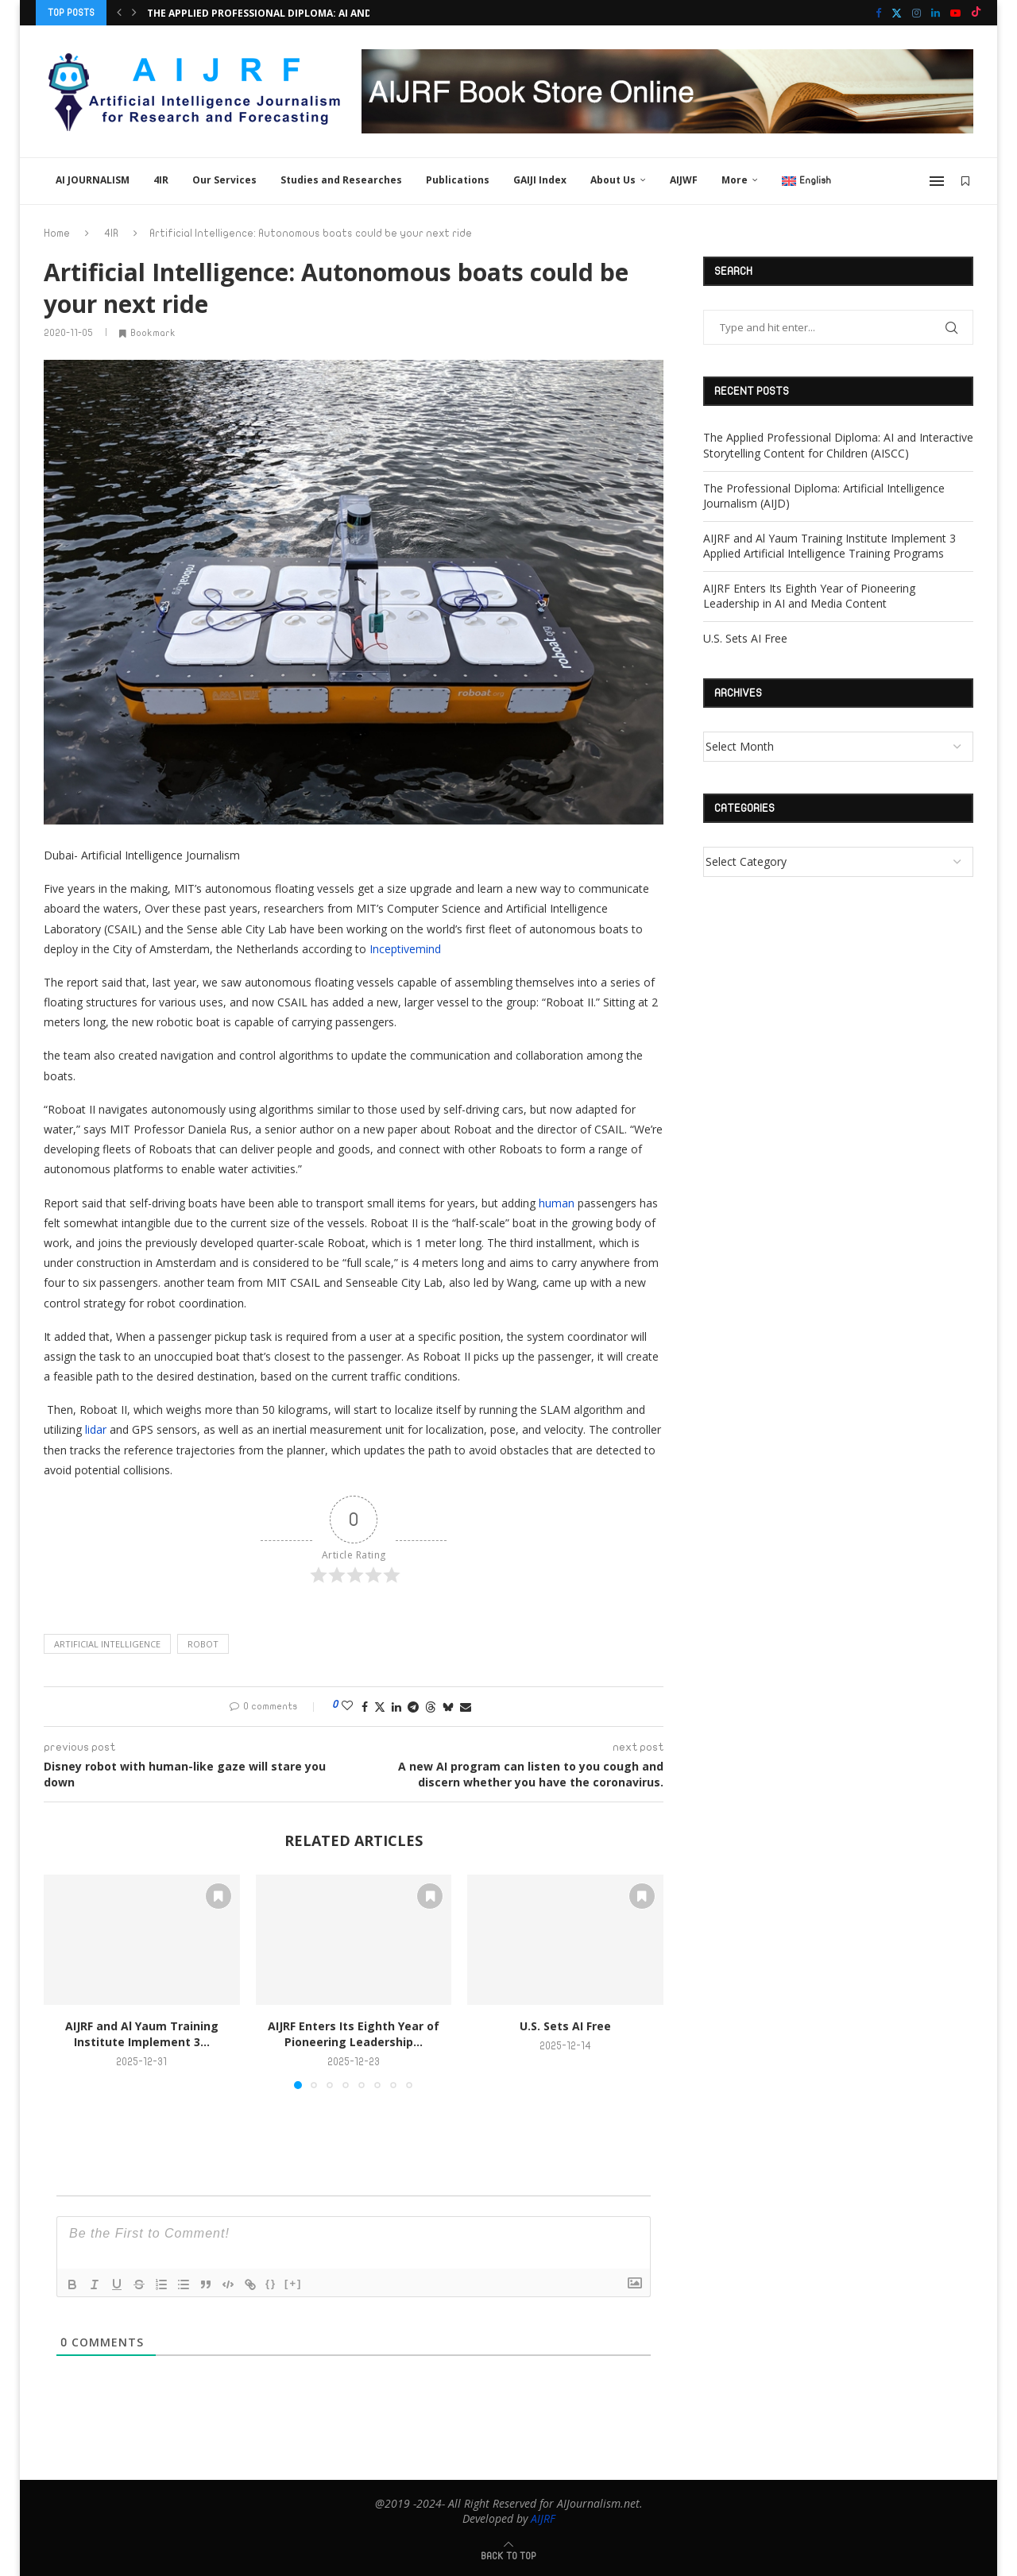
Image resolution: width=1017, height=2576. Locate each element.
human (558, 1203)
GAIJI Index (540, 180)
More (734, 180)
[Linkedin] (935, 12)
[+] (293, 2283)
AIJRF (543, 2518)
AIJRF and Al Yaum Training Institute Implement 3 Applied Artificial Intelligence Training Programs (829, 546)
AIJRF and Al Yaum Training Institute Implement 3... (141, 2033)
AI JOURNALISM (93, 180)
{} (270, 2283)
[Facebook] (878, 12)
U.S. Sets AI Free (565, 2025)
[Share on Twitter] (379, 1706)
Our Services (224, 180)
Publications (457, 180)
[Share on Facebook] (365, 1706)
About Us (613, 180)
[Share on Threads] (430, 1706)
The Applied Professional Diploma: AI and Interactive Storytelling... (335, 13)
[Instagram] (916, 12)
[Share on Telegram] (413, 1706)
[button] (119, 12)
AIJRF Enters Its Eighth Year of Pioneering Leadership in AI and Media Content (809, 596)
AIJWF (684, 180)
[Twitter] (896, 12)
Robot (203, 1644)
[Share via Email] (465, 1706)
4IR (160, 180)
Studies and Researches (341, 180)
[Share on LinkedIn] (396, 1706)
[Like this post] (347, 1706)
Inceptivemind (405, 948)
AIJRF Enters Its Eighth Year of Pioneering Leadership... (353, 2033)
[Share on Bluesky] (448, 1706)
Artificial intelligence (107, 1644)
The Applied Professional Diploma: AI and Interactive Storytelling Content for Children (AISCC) (838, 445)
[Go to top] (508, 2554)
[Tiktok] (976, 12)
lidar (95, 1429)
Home (57, 233)
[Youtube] (955, 12)
